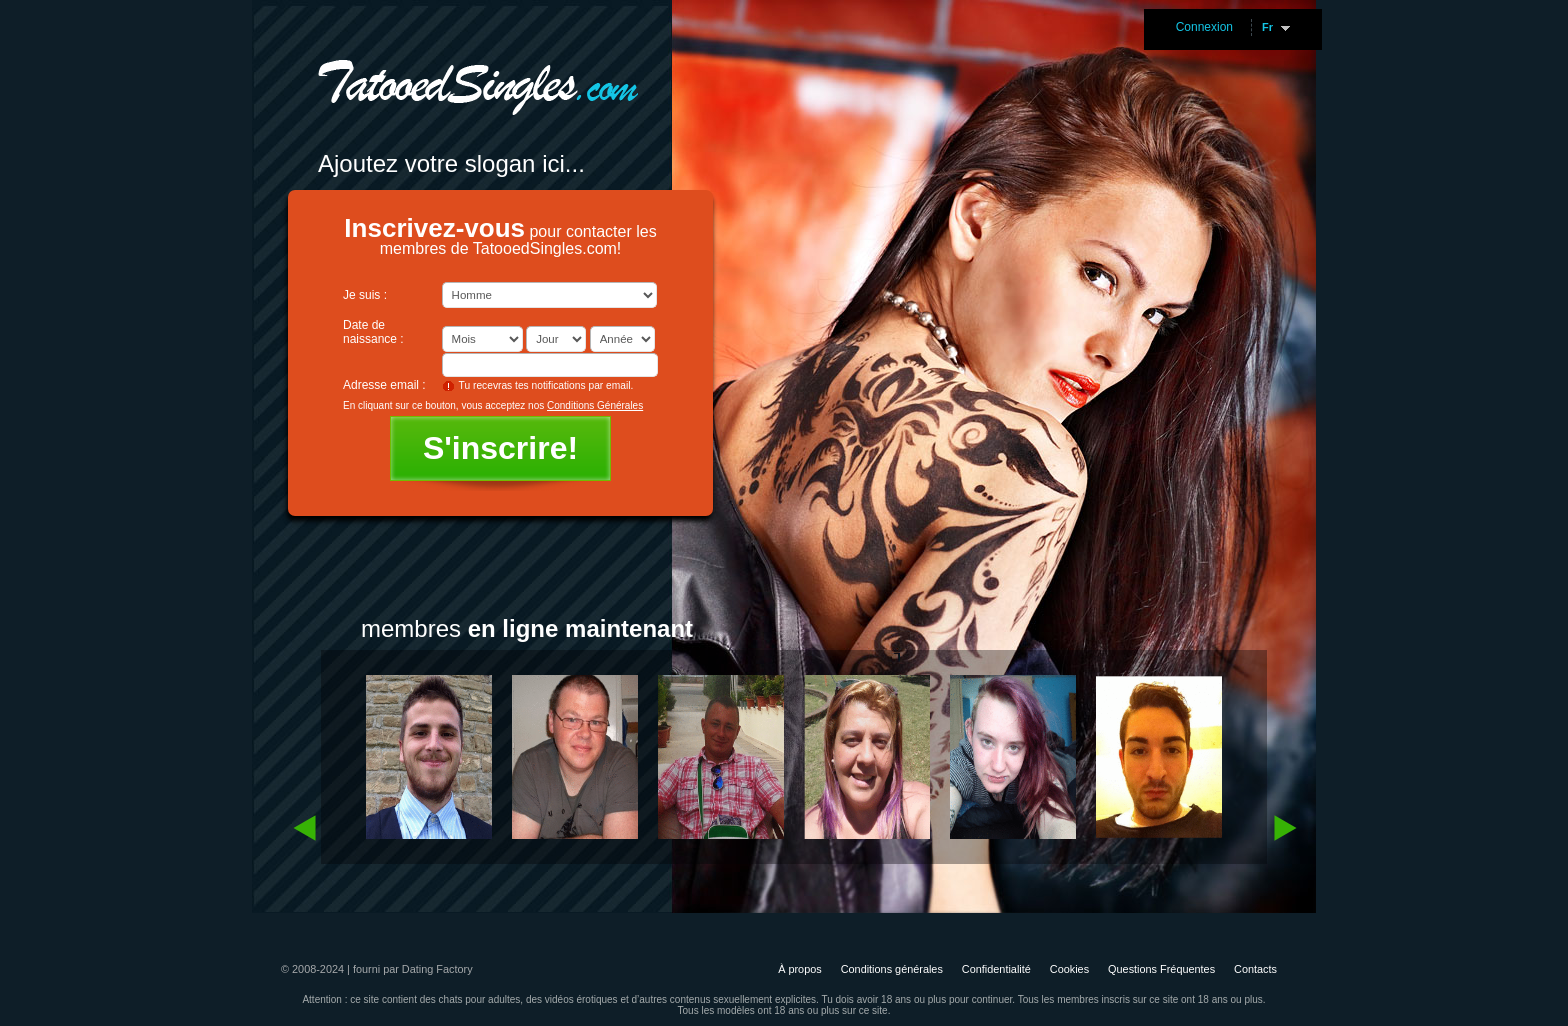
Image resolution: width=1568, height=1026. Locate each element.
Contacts (1255, 969)
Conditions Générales (595, 405)
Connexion (1204, 27)
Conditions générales (892, 969)
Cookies (1069, 969)
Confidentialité (996, 969)
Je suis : (365, 295)
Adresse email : (384, 385)
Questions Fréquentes (1161, 969)
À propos (800, 969)
